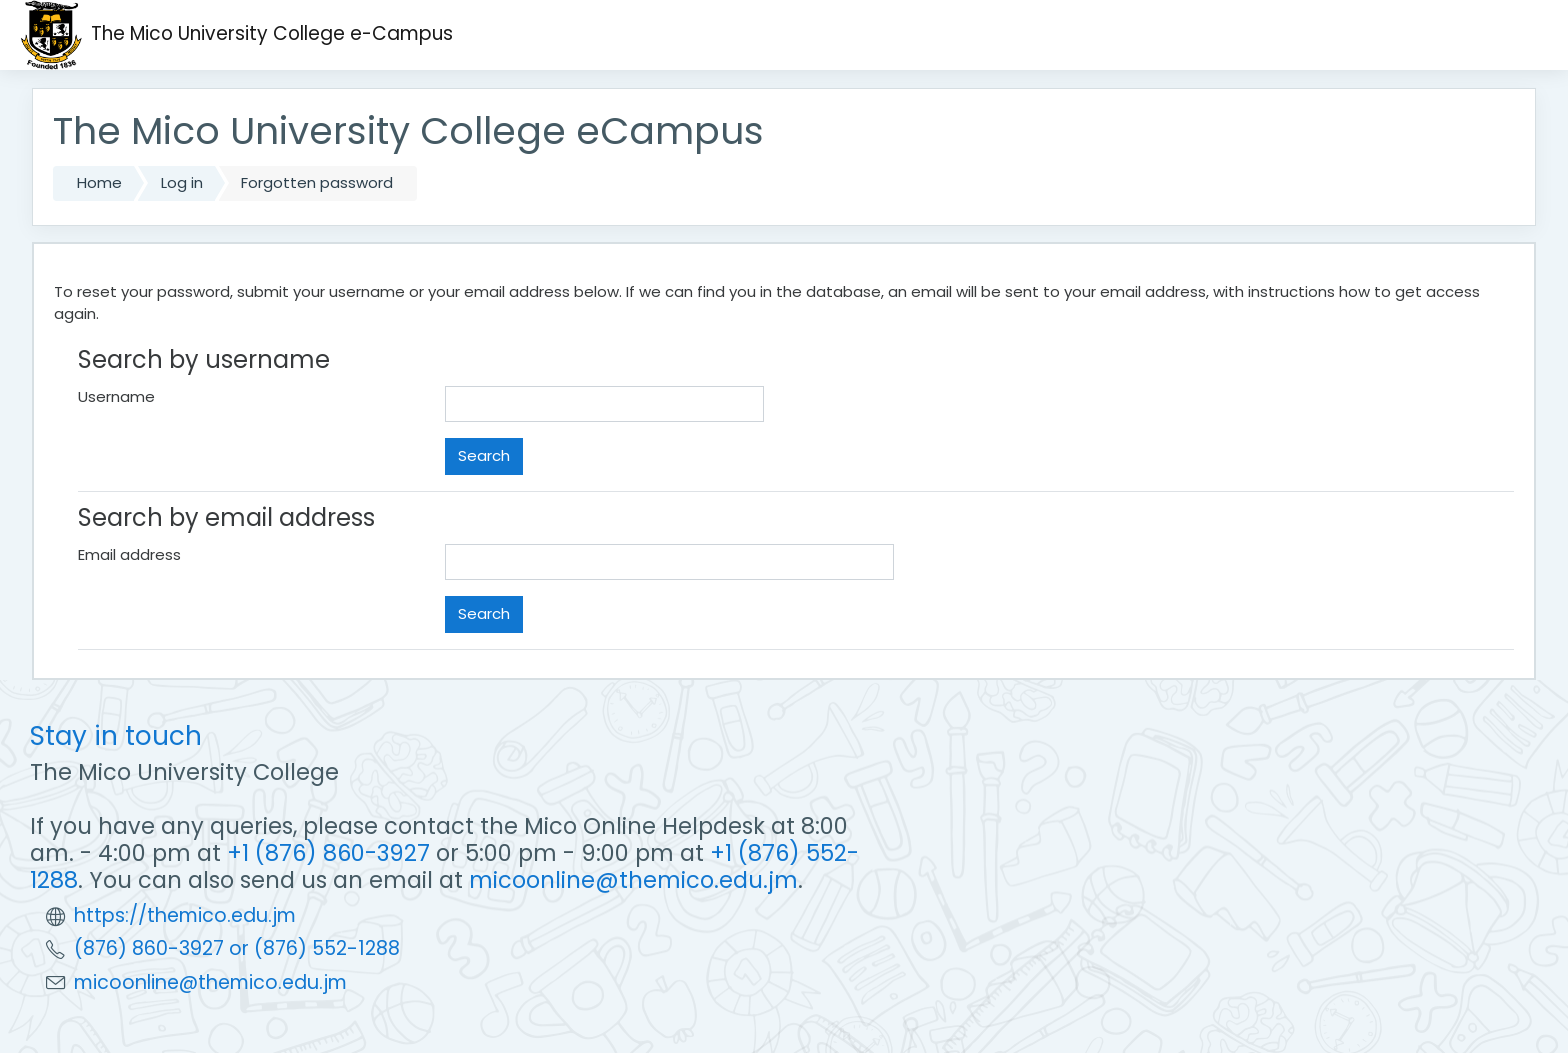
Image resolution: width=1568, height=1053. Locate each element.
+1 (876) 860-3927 (328, 853)
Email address (129, 554)
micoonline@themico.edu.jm (633, 880)
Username (116, 396)
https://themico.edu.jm (185, 915)
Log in (182, 182)
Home (99, 182)
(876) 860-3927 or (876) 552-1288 (237, 948)
